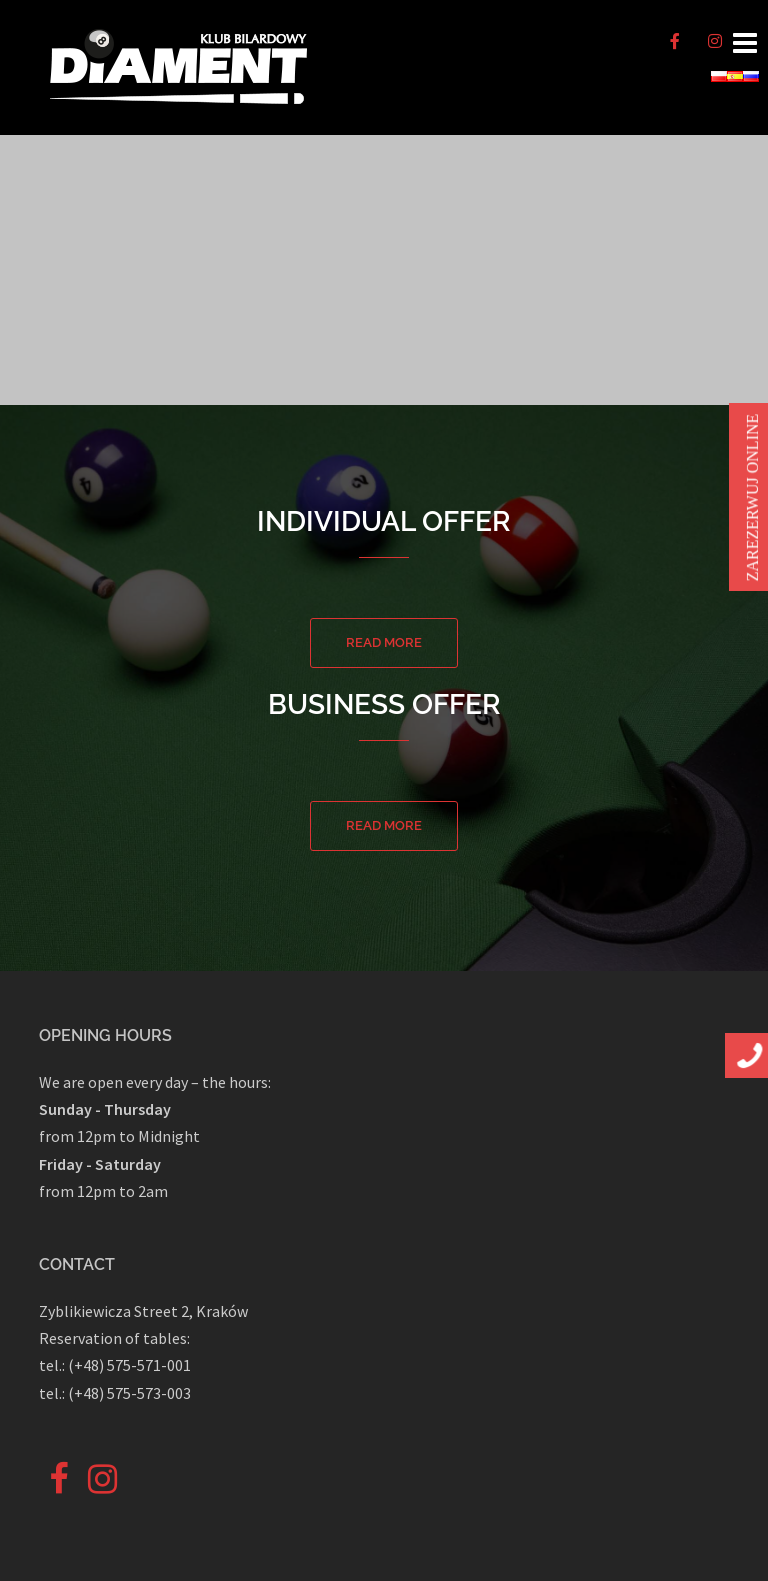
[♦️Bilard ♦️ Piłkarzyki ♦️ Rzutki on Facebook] (675, 41)
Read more (384, 642)
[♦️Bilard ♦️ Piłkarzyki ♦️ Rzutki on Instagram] (715, 41)
